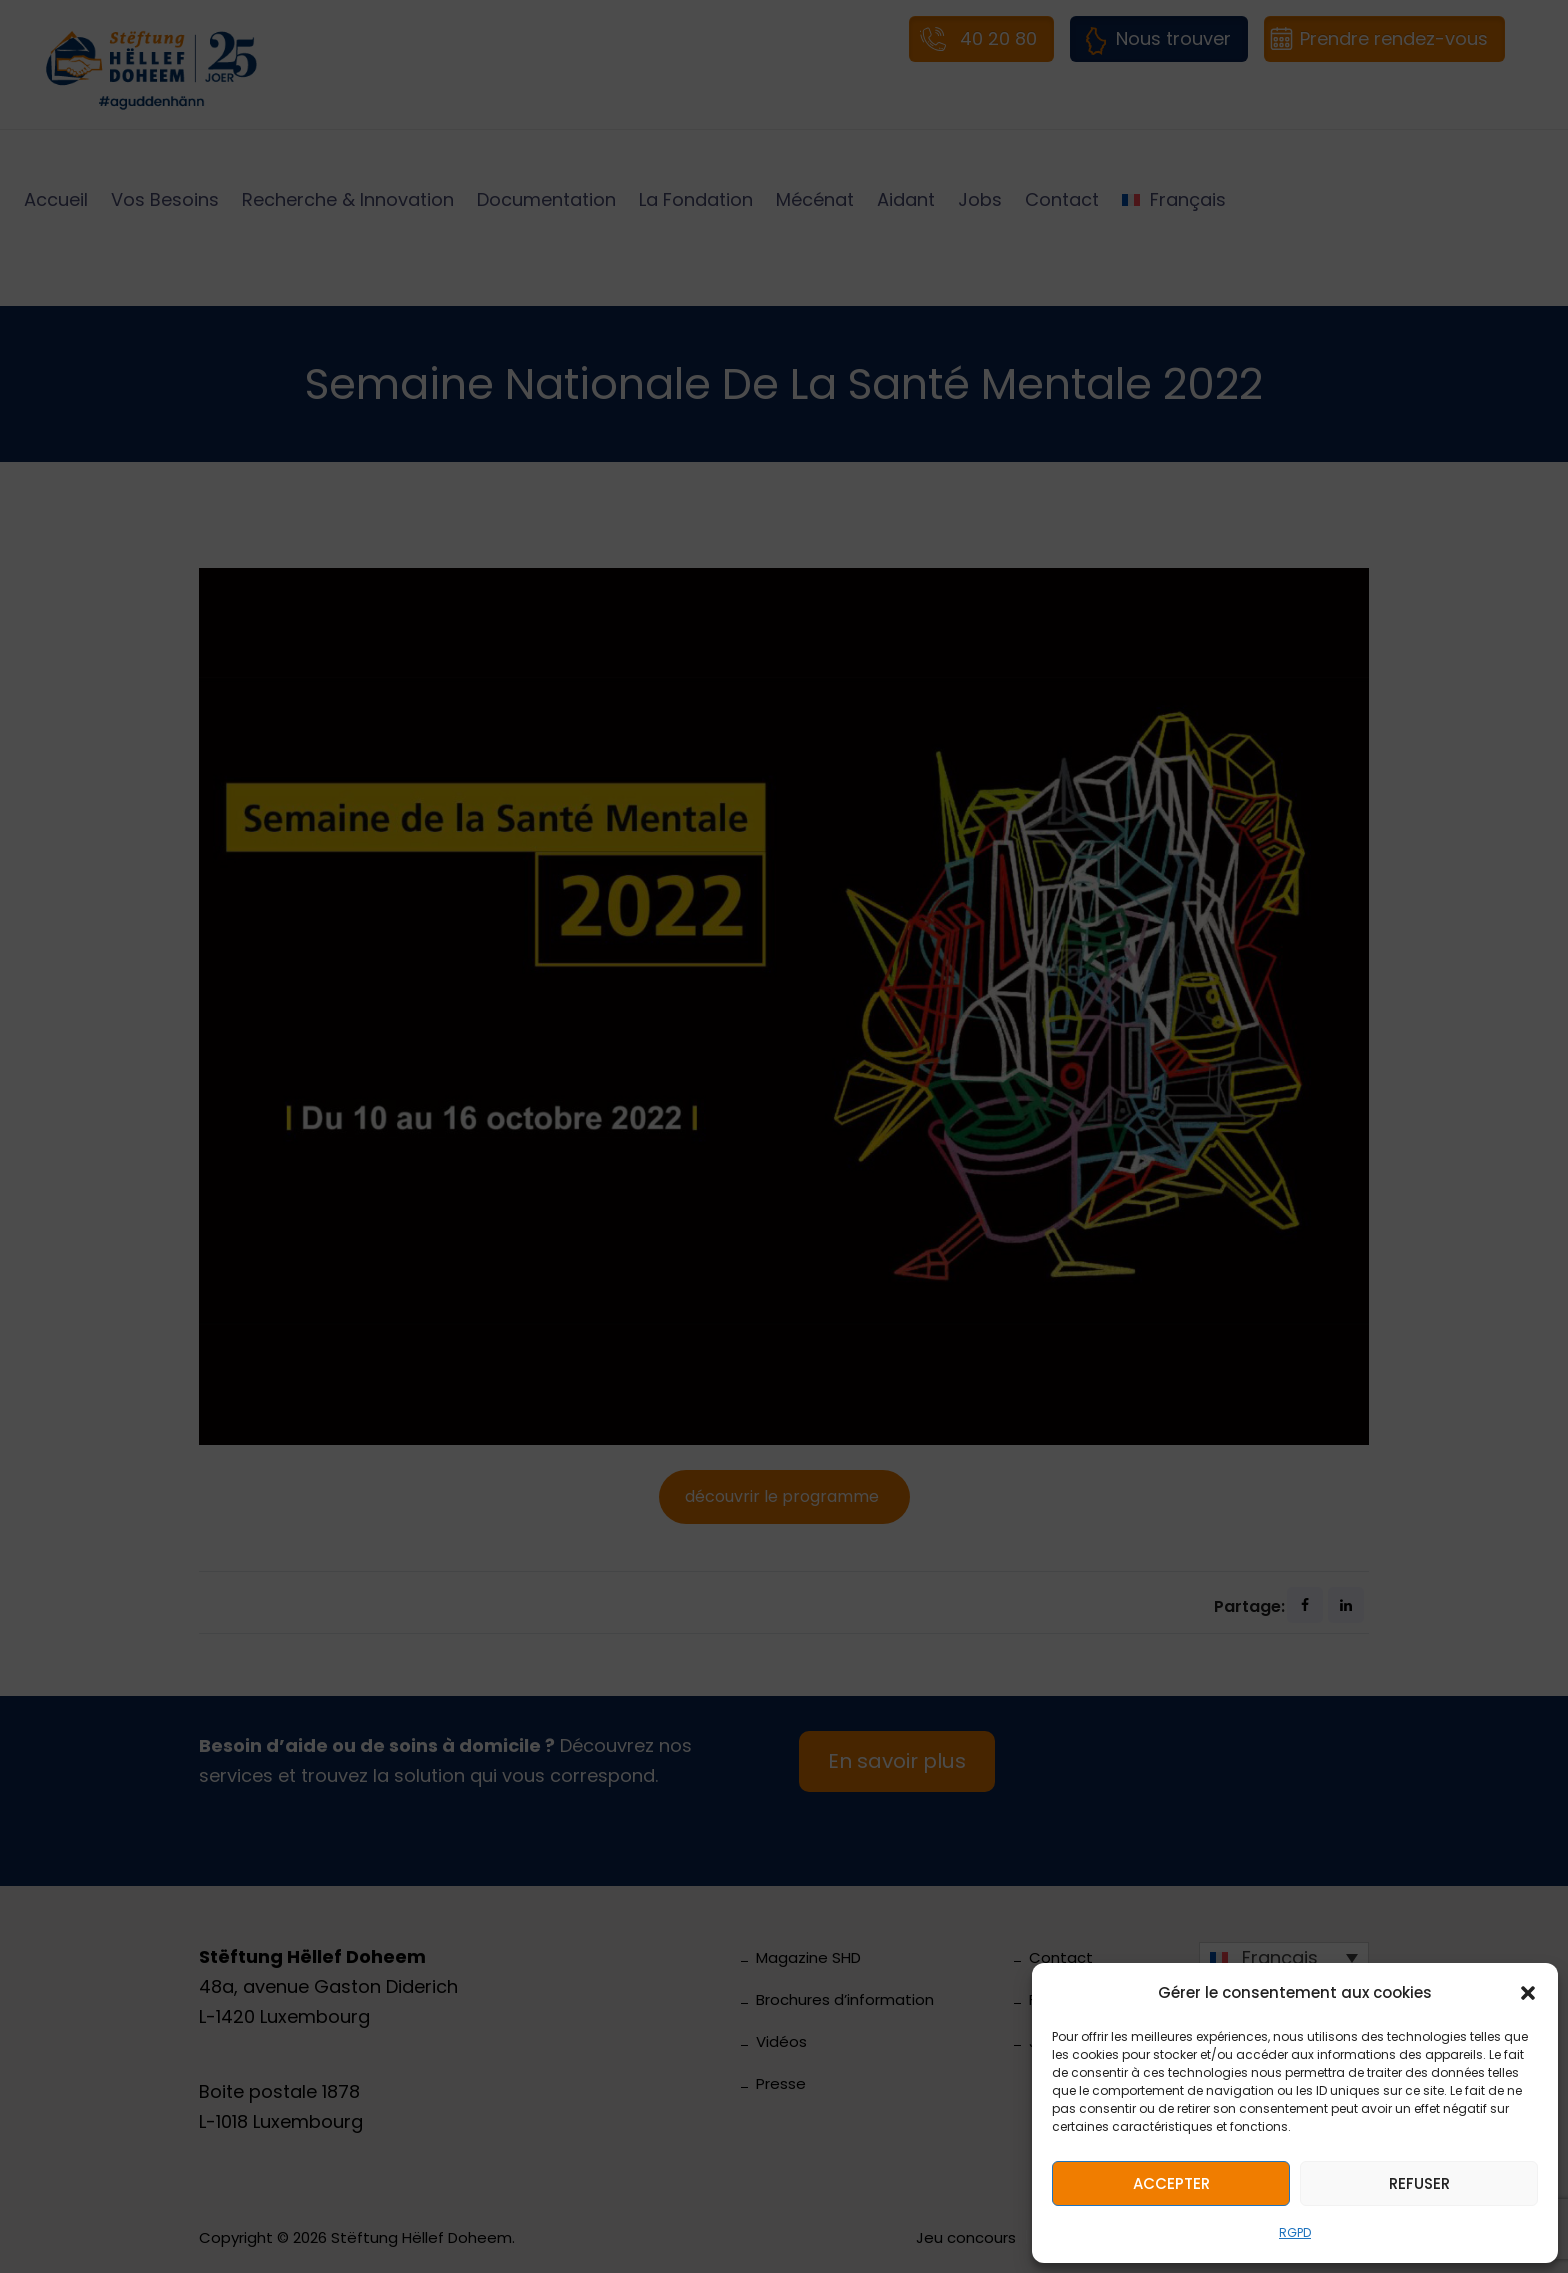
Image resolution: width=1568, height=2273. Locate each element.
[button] (1528, 1993)
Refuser (1419, 2183)
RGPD (1295, 2232)
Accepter (1171, 2183)
